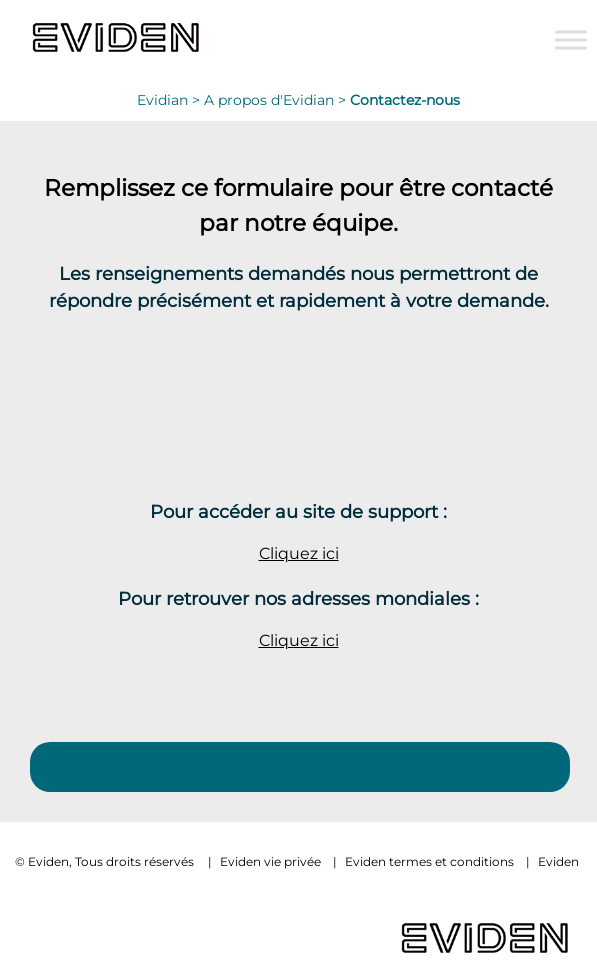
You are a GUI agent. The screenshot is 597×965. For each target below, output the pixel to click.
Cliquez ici (299, 553)
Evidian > (170, 100)
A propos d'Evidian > (277, 100)
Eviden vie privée (270, 861)
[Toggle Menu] (571, 39)
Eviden (558, 861)
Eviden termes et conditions (429, 861)
